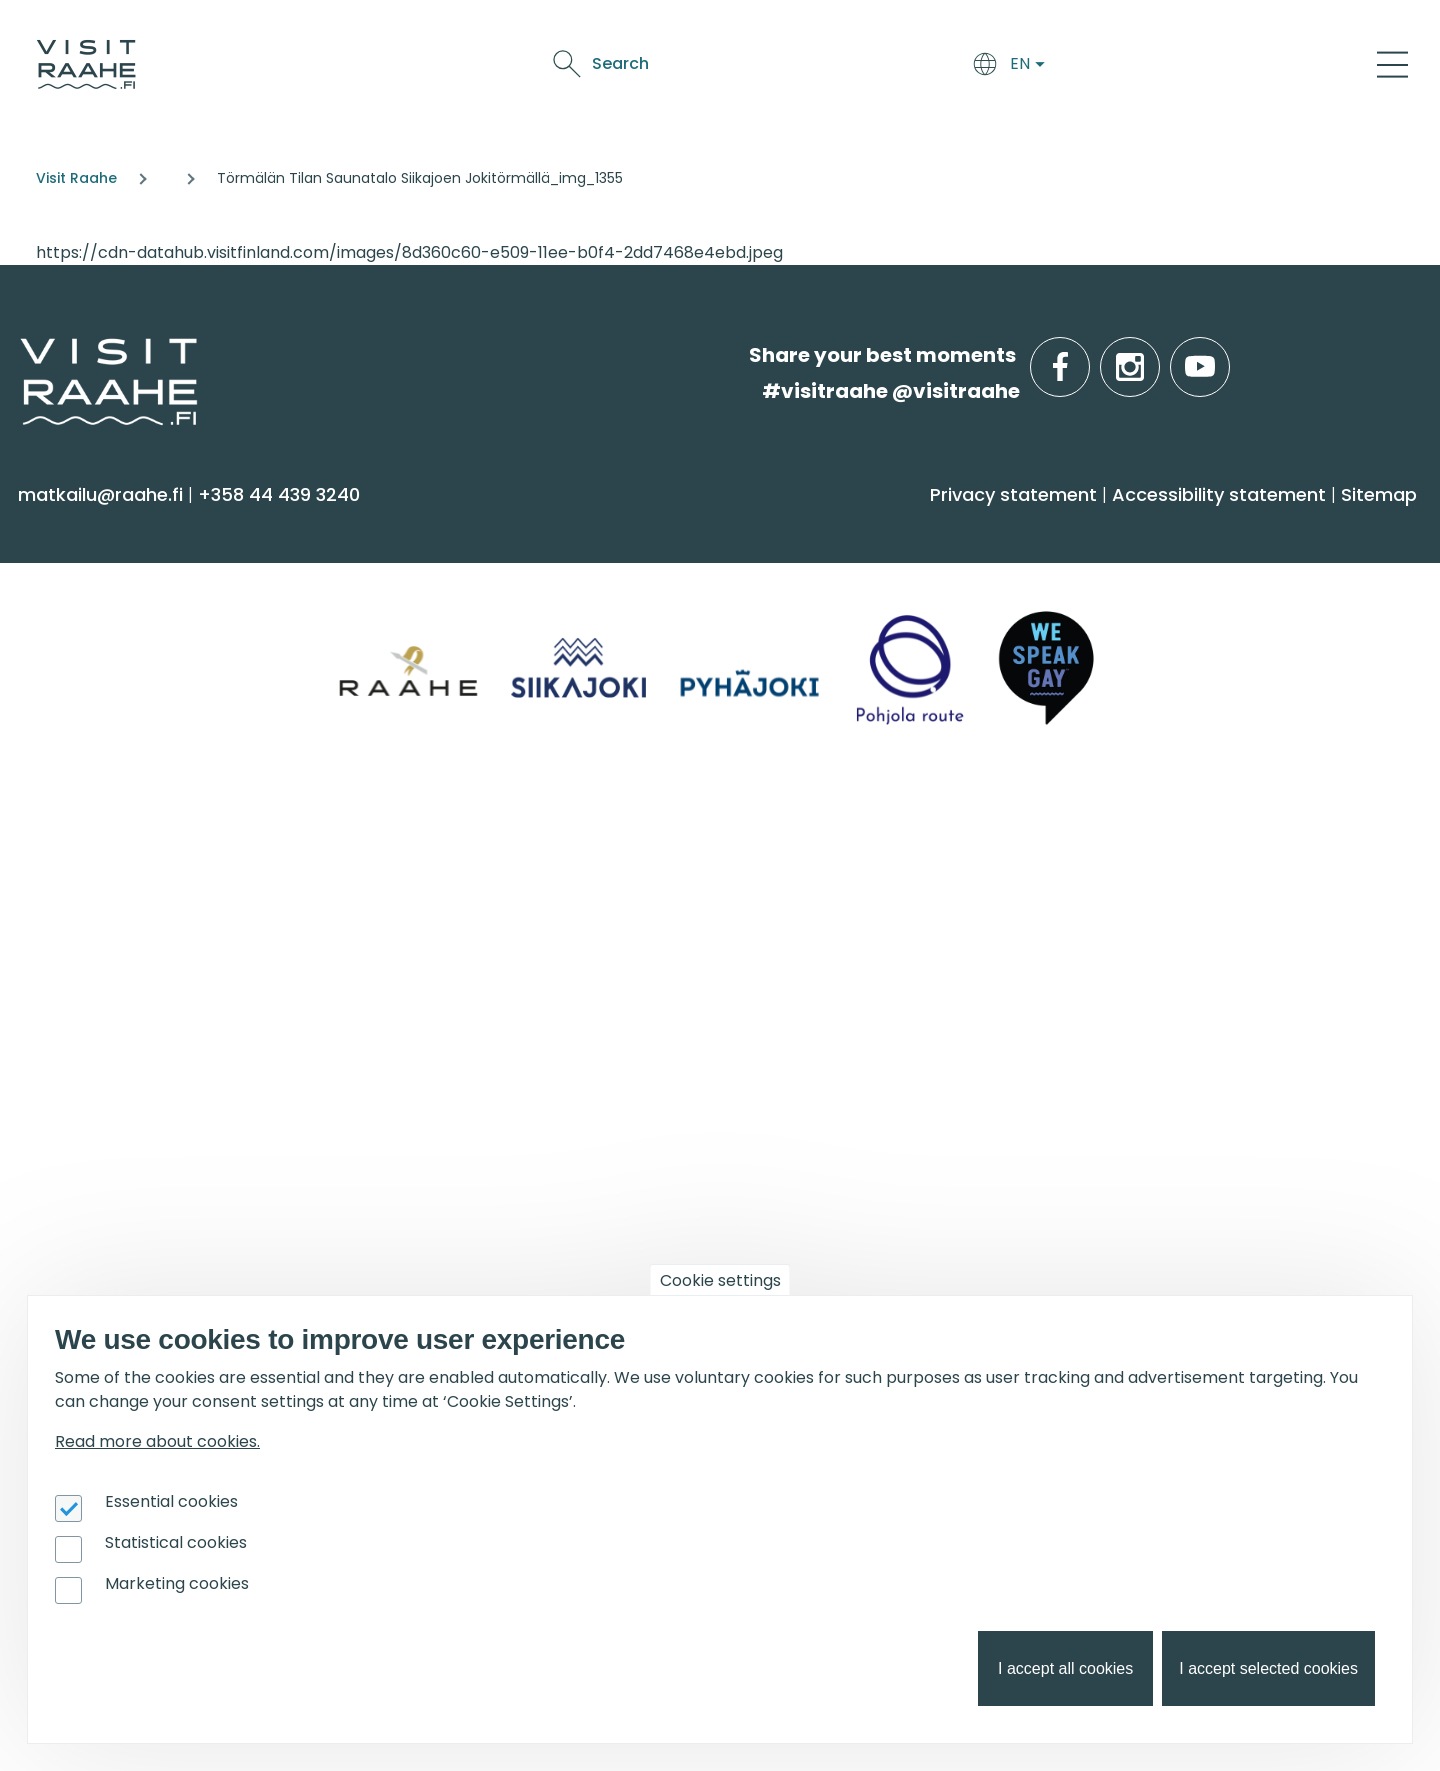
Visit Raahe (76, 178)
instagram (1156, 355)
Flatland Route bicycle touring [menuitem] (1224, 1054)
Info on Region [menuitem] (1165, 528)
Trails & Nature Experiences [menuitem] (156, 775)
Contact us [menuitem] (82, 937)
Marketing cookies (177, 1583)
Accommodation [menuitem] (461, 579)
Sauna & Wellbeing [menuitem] (118, 579)
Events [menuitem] (769, 846)
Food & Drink (807, 67)
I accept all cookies (1065, 1668)
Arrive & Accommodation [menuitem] (530, 528)
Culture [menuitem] (64, 697)
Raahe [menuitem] (1112, 657)
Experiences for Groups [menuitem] (487, 937)
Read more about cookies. (157, 1441)
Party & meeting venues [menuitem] (494, 976)
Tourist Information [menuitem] (119, 897)
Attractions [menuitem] (81, 657)
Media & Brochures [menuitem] (117, 1015)
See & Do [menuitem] (80, 528)
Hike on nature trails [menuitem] (1175, 1015)
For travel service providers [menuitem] (191, 1165)
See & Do (907, 67)
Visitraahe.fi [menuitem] (102, 846)
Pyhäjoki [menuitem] (1118, 618)
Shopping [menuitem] (73, 736)
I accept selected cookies (1268, 1668)
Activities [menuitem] (69, 618)
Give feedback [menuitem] (96, 976)
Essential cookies (171, 1501)
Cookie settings (720, 1280)
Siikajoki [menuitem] (1114, 579)
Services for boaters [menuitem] (1174, 976)
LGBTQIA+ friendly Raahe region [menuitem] (177, 1093)
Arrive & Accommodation (635, 67)
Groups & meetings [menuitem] (494, 846)
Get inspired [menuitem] (1154, 846)
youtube (1226, 355)
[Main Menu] (1392, 64)
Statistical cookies (176, 1542)
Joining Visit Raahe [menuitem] (115, 1216)
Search (1221, 63)
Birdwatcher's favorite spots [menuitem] (1212, 937)
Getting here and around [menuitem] (499, 618)
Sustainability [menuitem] (90, 1054)
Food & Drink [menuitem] (804, 528)
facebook (1085, 355)
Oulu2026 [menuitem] (435, 1165)
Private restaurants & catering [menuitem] (522, 897)
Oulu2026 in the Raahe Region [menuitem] (1224, 897)
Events (981, 67)
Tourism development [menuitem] (134, 1255)
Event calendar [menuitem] (803, 897)
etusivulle (22, 354)
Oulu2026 (1061, 67)
